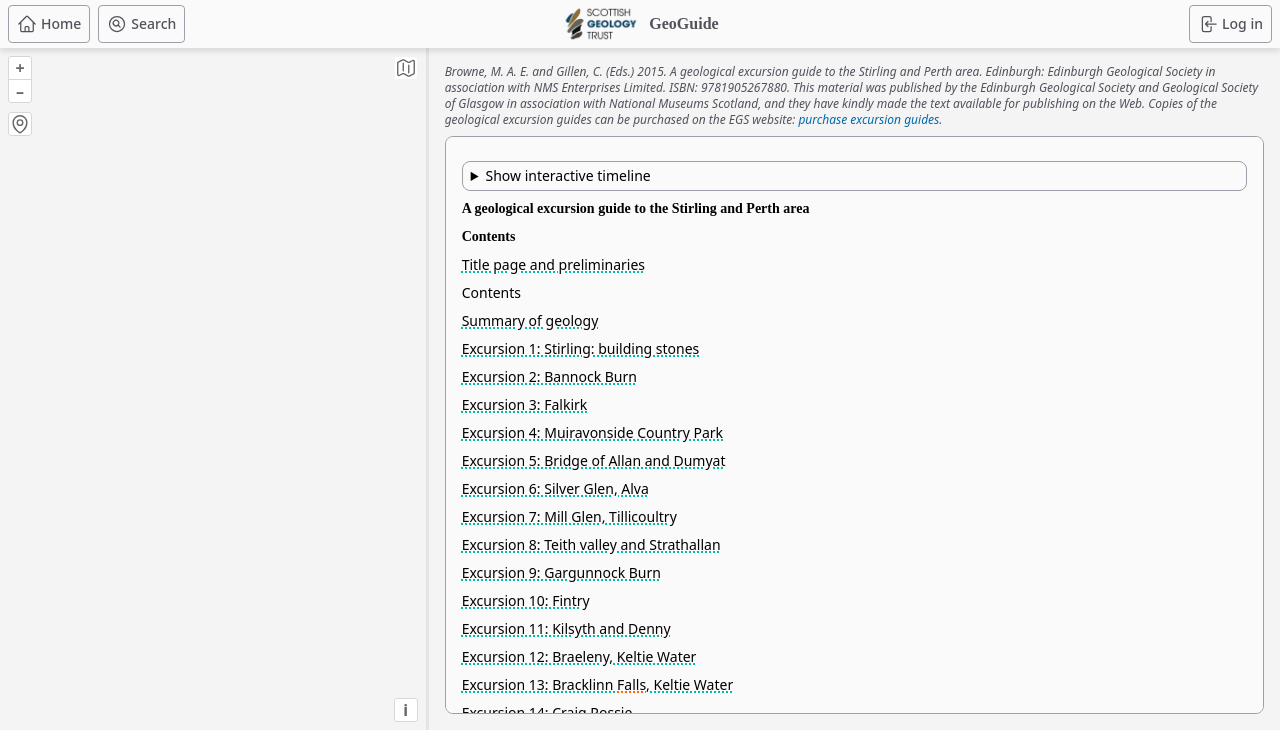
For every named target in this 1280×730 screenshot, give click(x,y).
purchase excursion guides (868, 119)
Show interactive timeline (567, 175)
